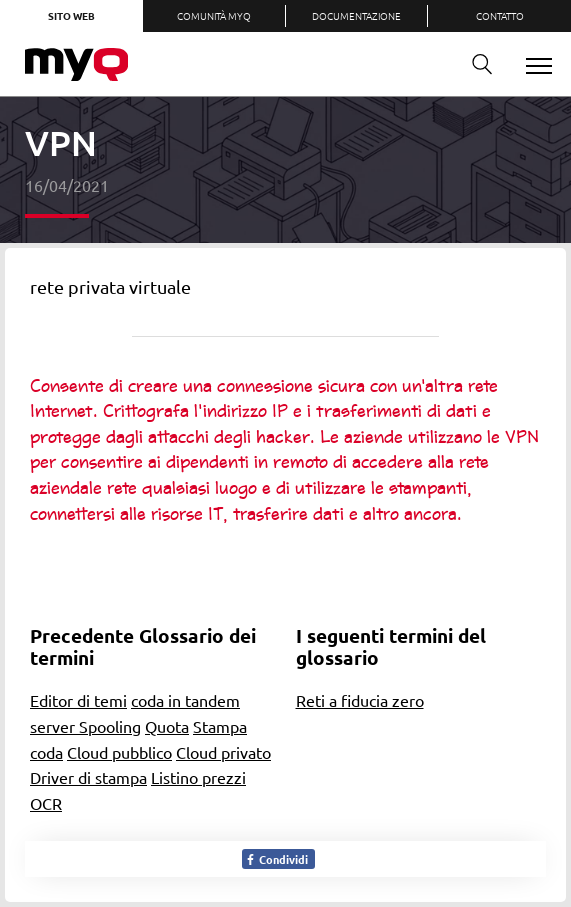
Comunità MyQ (214, 15)
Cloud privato (223, 752)
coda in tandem (185, 700)
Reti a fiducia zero (360, 700)
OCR (46, 803)
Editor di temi (78, 700)
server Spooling (85, 726)
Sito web (71, 15)
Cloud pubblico (119, 752)
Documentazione (356, 15)
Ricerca (475, 64)
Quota (167, 726)
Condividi (276, 859)
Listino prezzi (198, 777)
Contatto (500, 15)
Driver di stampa (88, 777)
